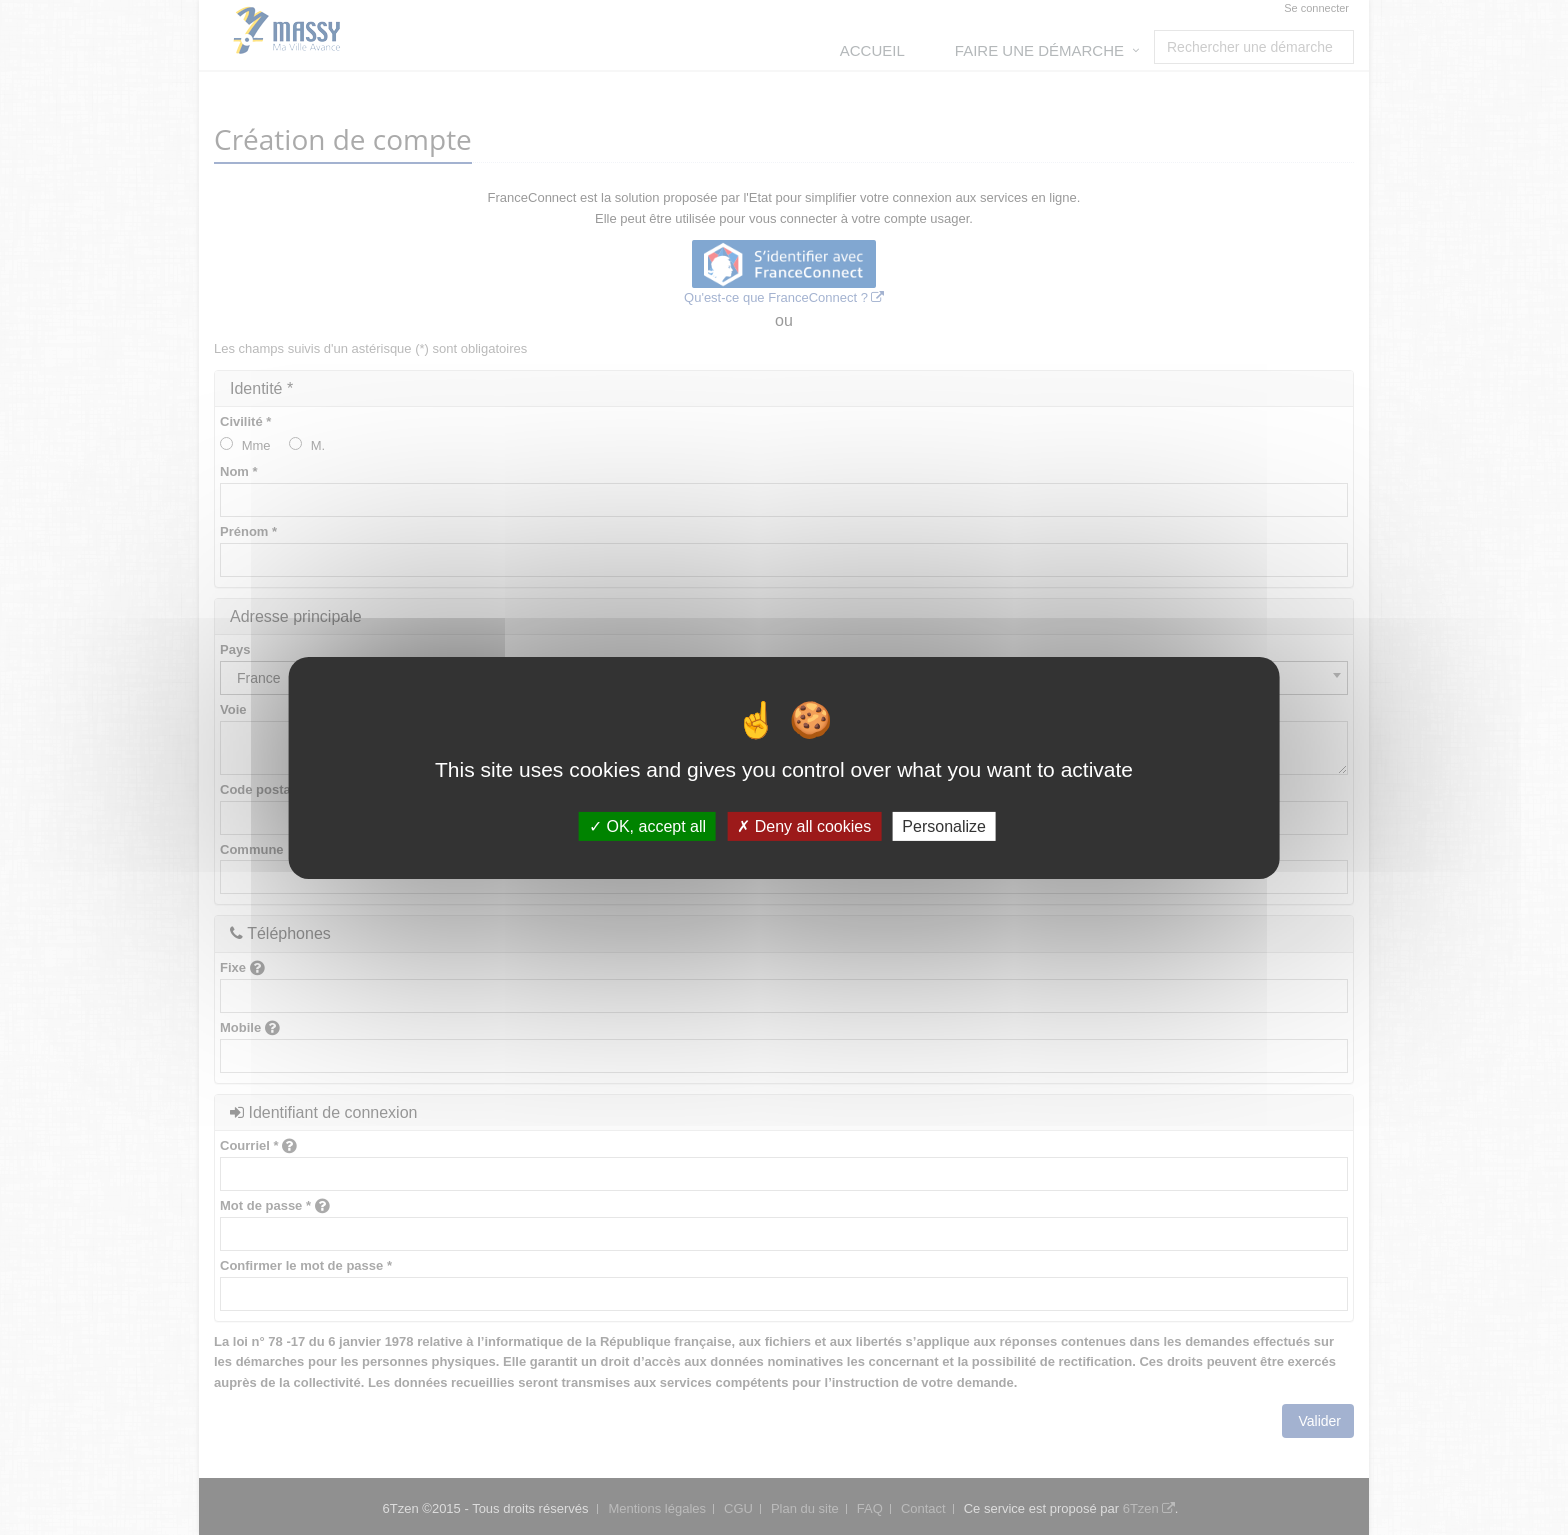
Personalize (944, 825)
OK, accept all (647, 825)
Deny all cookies (804, 825)
